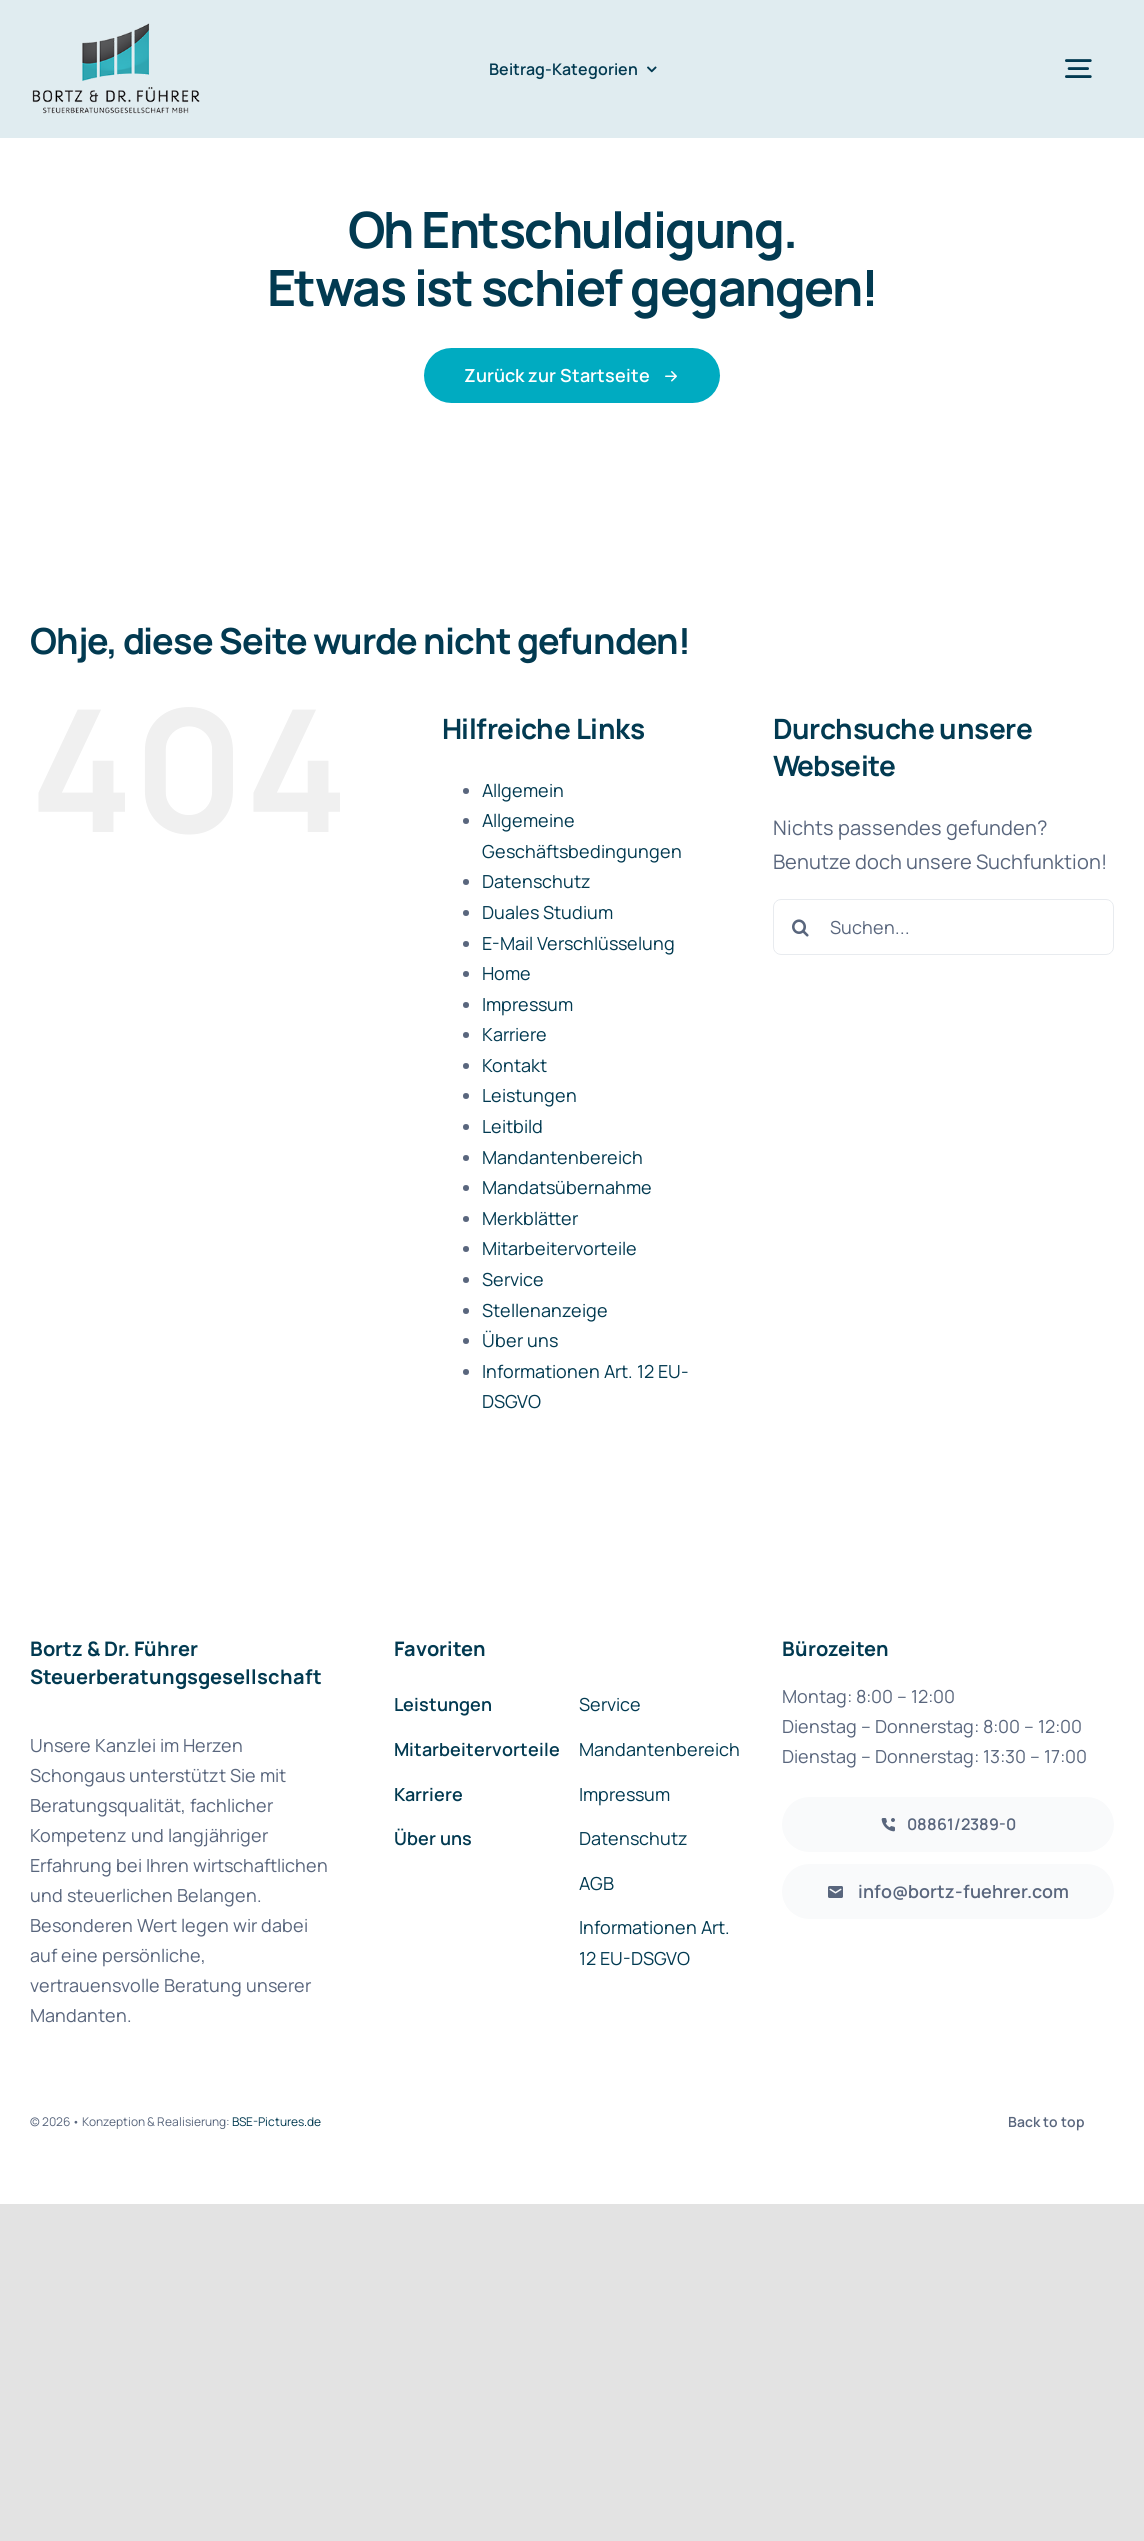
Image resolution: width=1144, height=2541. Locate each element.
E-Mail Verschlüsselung (578, 943)
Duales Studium (547, 912)
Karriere (514, 1034)
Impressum (527, 1004)
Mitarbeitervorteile (559, 1248)
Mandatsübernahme (567, 1187)
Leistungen (529, 1095)
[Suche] (801, 927)
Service (513, 1279)
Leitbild (512, 1126)
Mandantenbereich (562, 1157)
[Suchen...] (943, 927)
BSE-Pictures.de (276, 2121)
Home (506, 973)
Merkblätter (530, 1218)
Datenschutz (536, 881)
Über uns (520, 1340)
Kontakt (514, 1065)
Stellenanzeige (545, 1310)
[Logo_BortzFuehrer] (116, 29)
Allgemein (523, 790)
